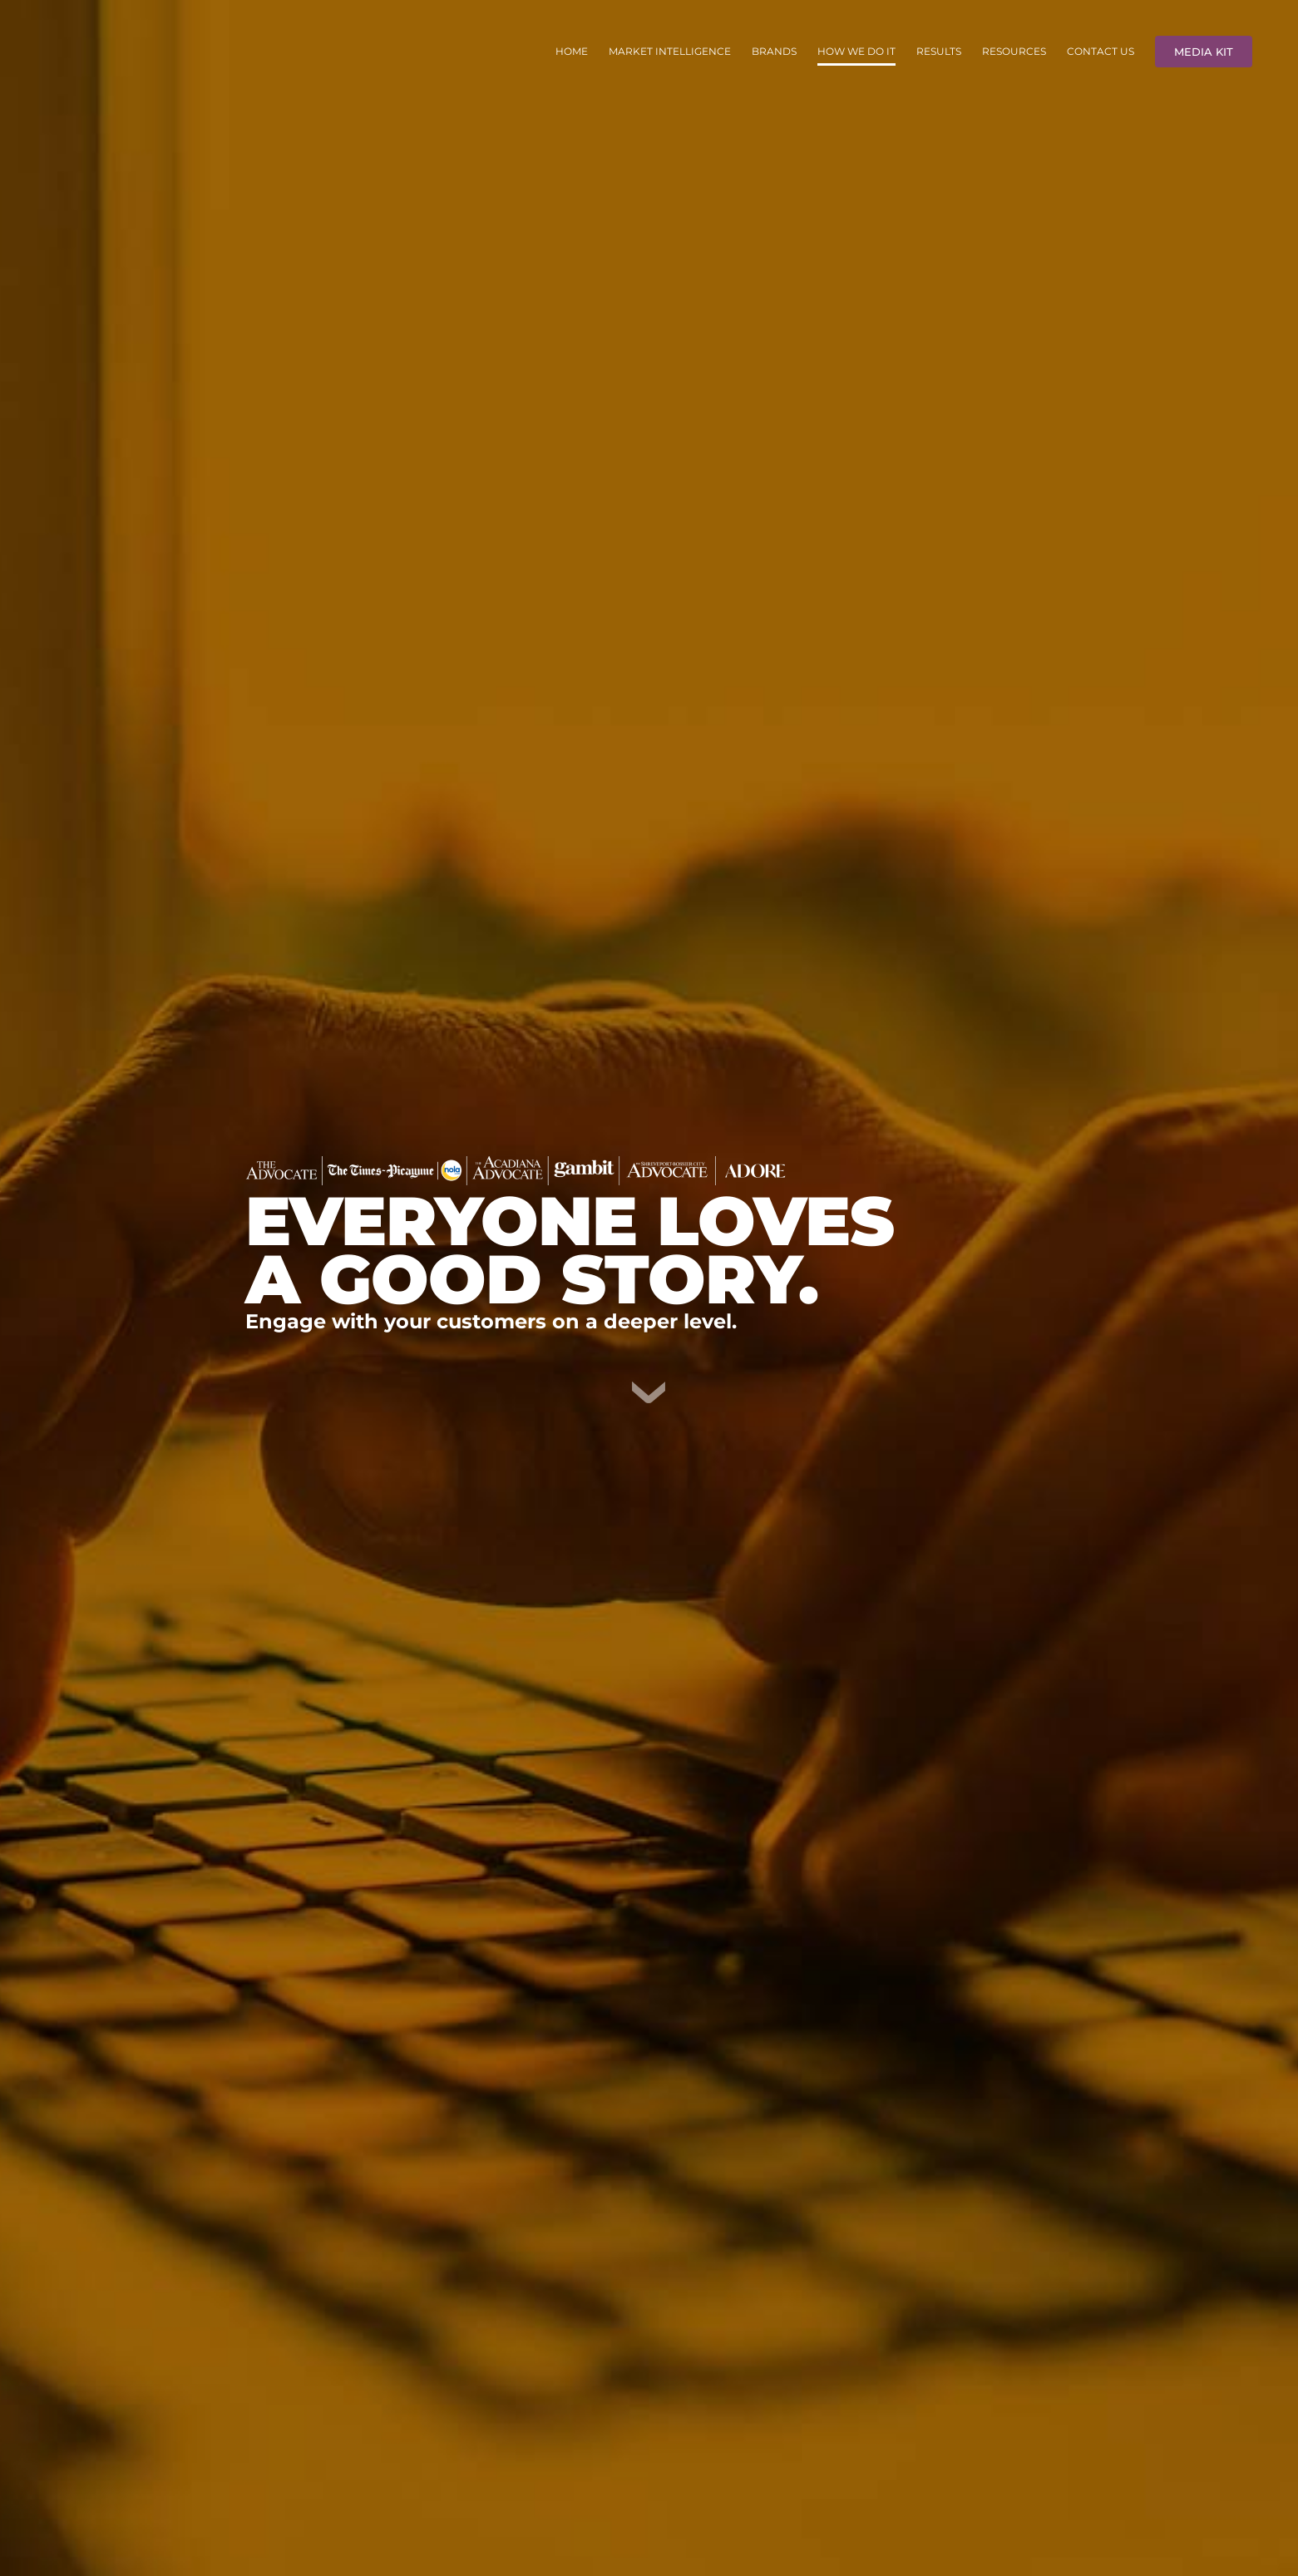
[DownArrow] (648, 1388)
